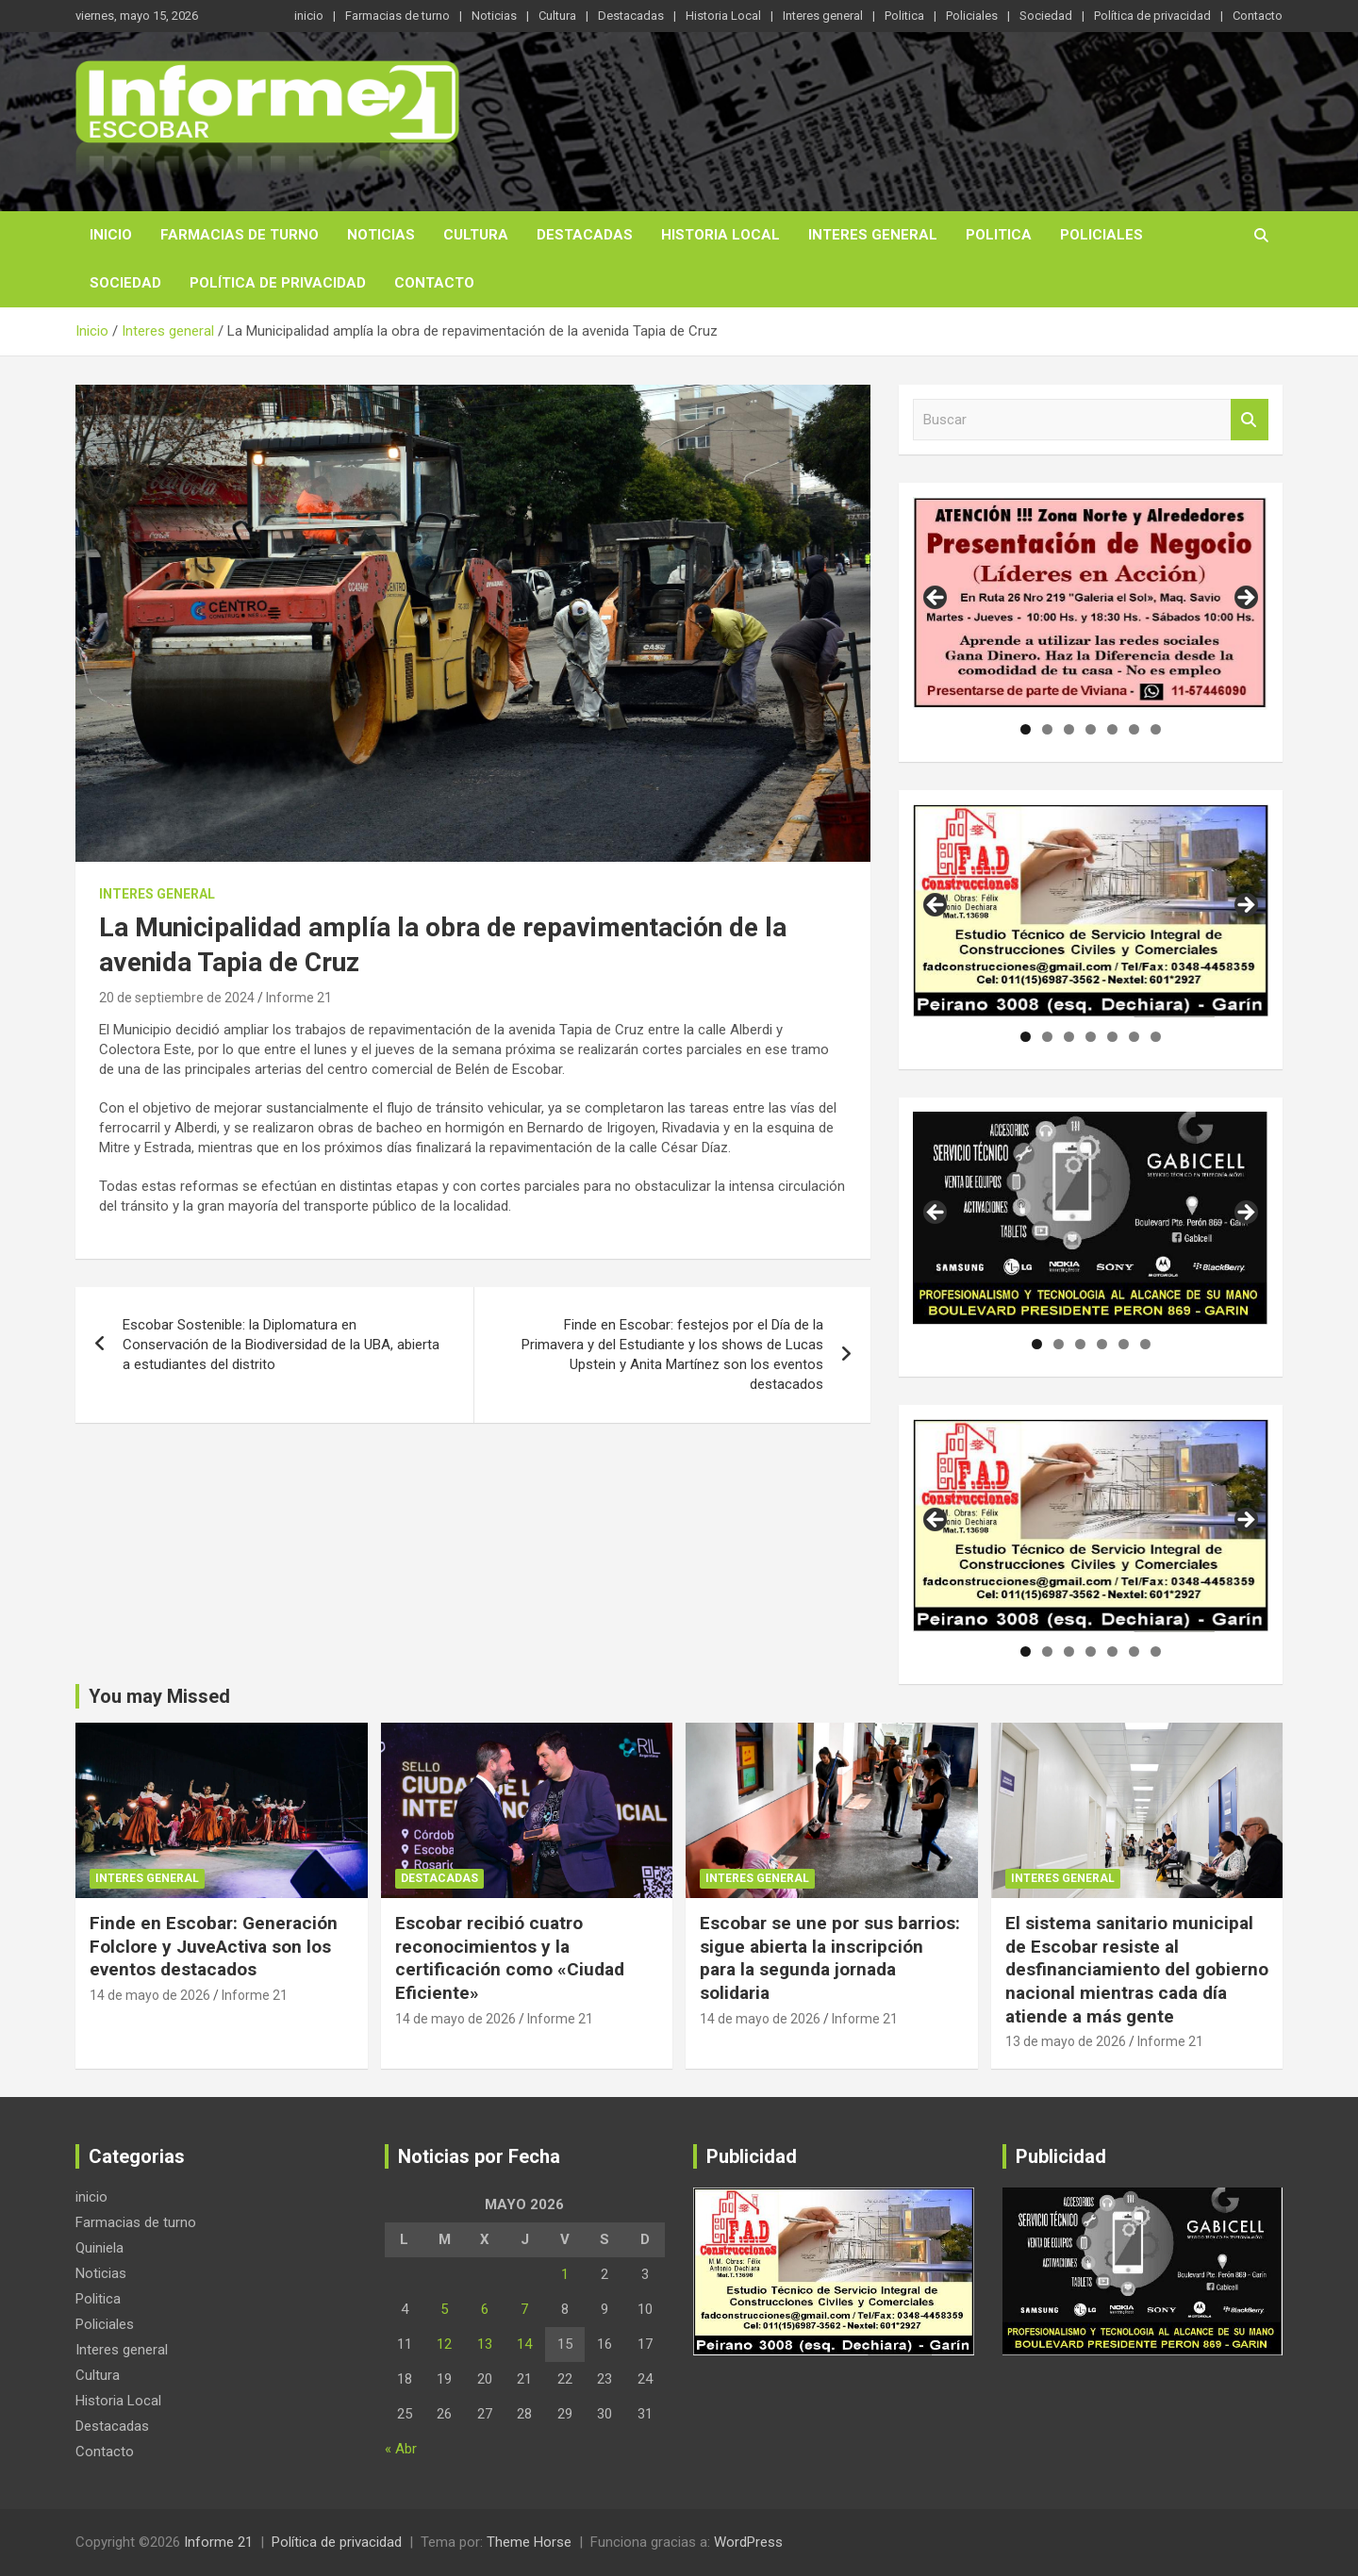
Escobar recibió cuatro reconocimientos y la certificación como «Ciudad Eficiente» (509, 1958)
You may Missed (159, 1696)
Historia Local (723, 15)
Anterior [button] (936, 599)
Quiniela (99, 2247)
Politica (904, 15)
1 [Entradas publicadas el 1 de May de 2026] (565, 2274)
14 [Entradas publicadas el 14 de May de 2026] (524, 2344)
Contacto (1258, 15)
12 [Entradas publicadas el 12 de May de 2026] (444, 2344)
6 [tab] (1134, 729)
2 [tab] (1047, 729)
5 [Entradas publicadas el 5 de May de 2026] (444, 2309)
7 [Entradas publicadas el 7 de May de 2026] (524, 2309)
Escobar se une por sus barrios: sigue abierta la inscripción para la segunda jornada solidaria (830, 1958)
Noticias (494, 15)
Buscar (1249, 420)
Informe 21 (299, 997)
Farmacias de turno (397, 15)
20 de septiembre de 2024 (177, 997)
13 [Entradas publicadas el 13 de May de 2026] (484, 2344)
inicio (308, 15)
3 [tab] (1069, 729)
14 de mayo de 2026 (150, 1995)
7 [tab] (1156, 729)
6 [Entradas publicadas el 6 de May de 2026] (485, 2309)
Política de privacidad (1152, 15)
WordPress (748, 2542)
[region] (1090, 603)
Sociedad (1045, 15)
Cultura (557, 15)
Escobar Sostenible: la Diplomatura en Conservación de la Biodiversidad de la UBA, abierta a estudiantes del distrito (281, 1344)
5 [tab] (1112, 729)
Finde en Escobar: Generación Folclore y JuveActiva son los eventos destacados (214, 1946)
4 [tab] (1090, 729)
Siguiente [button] (1245, 599)
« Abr (401, 2448)
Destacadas (631, 15)
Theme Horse (529, 2542)
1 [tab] (1025, 729)
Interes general (823, 15)
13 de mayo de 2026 (1065, 2041)
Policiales (972, 15)
